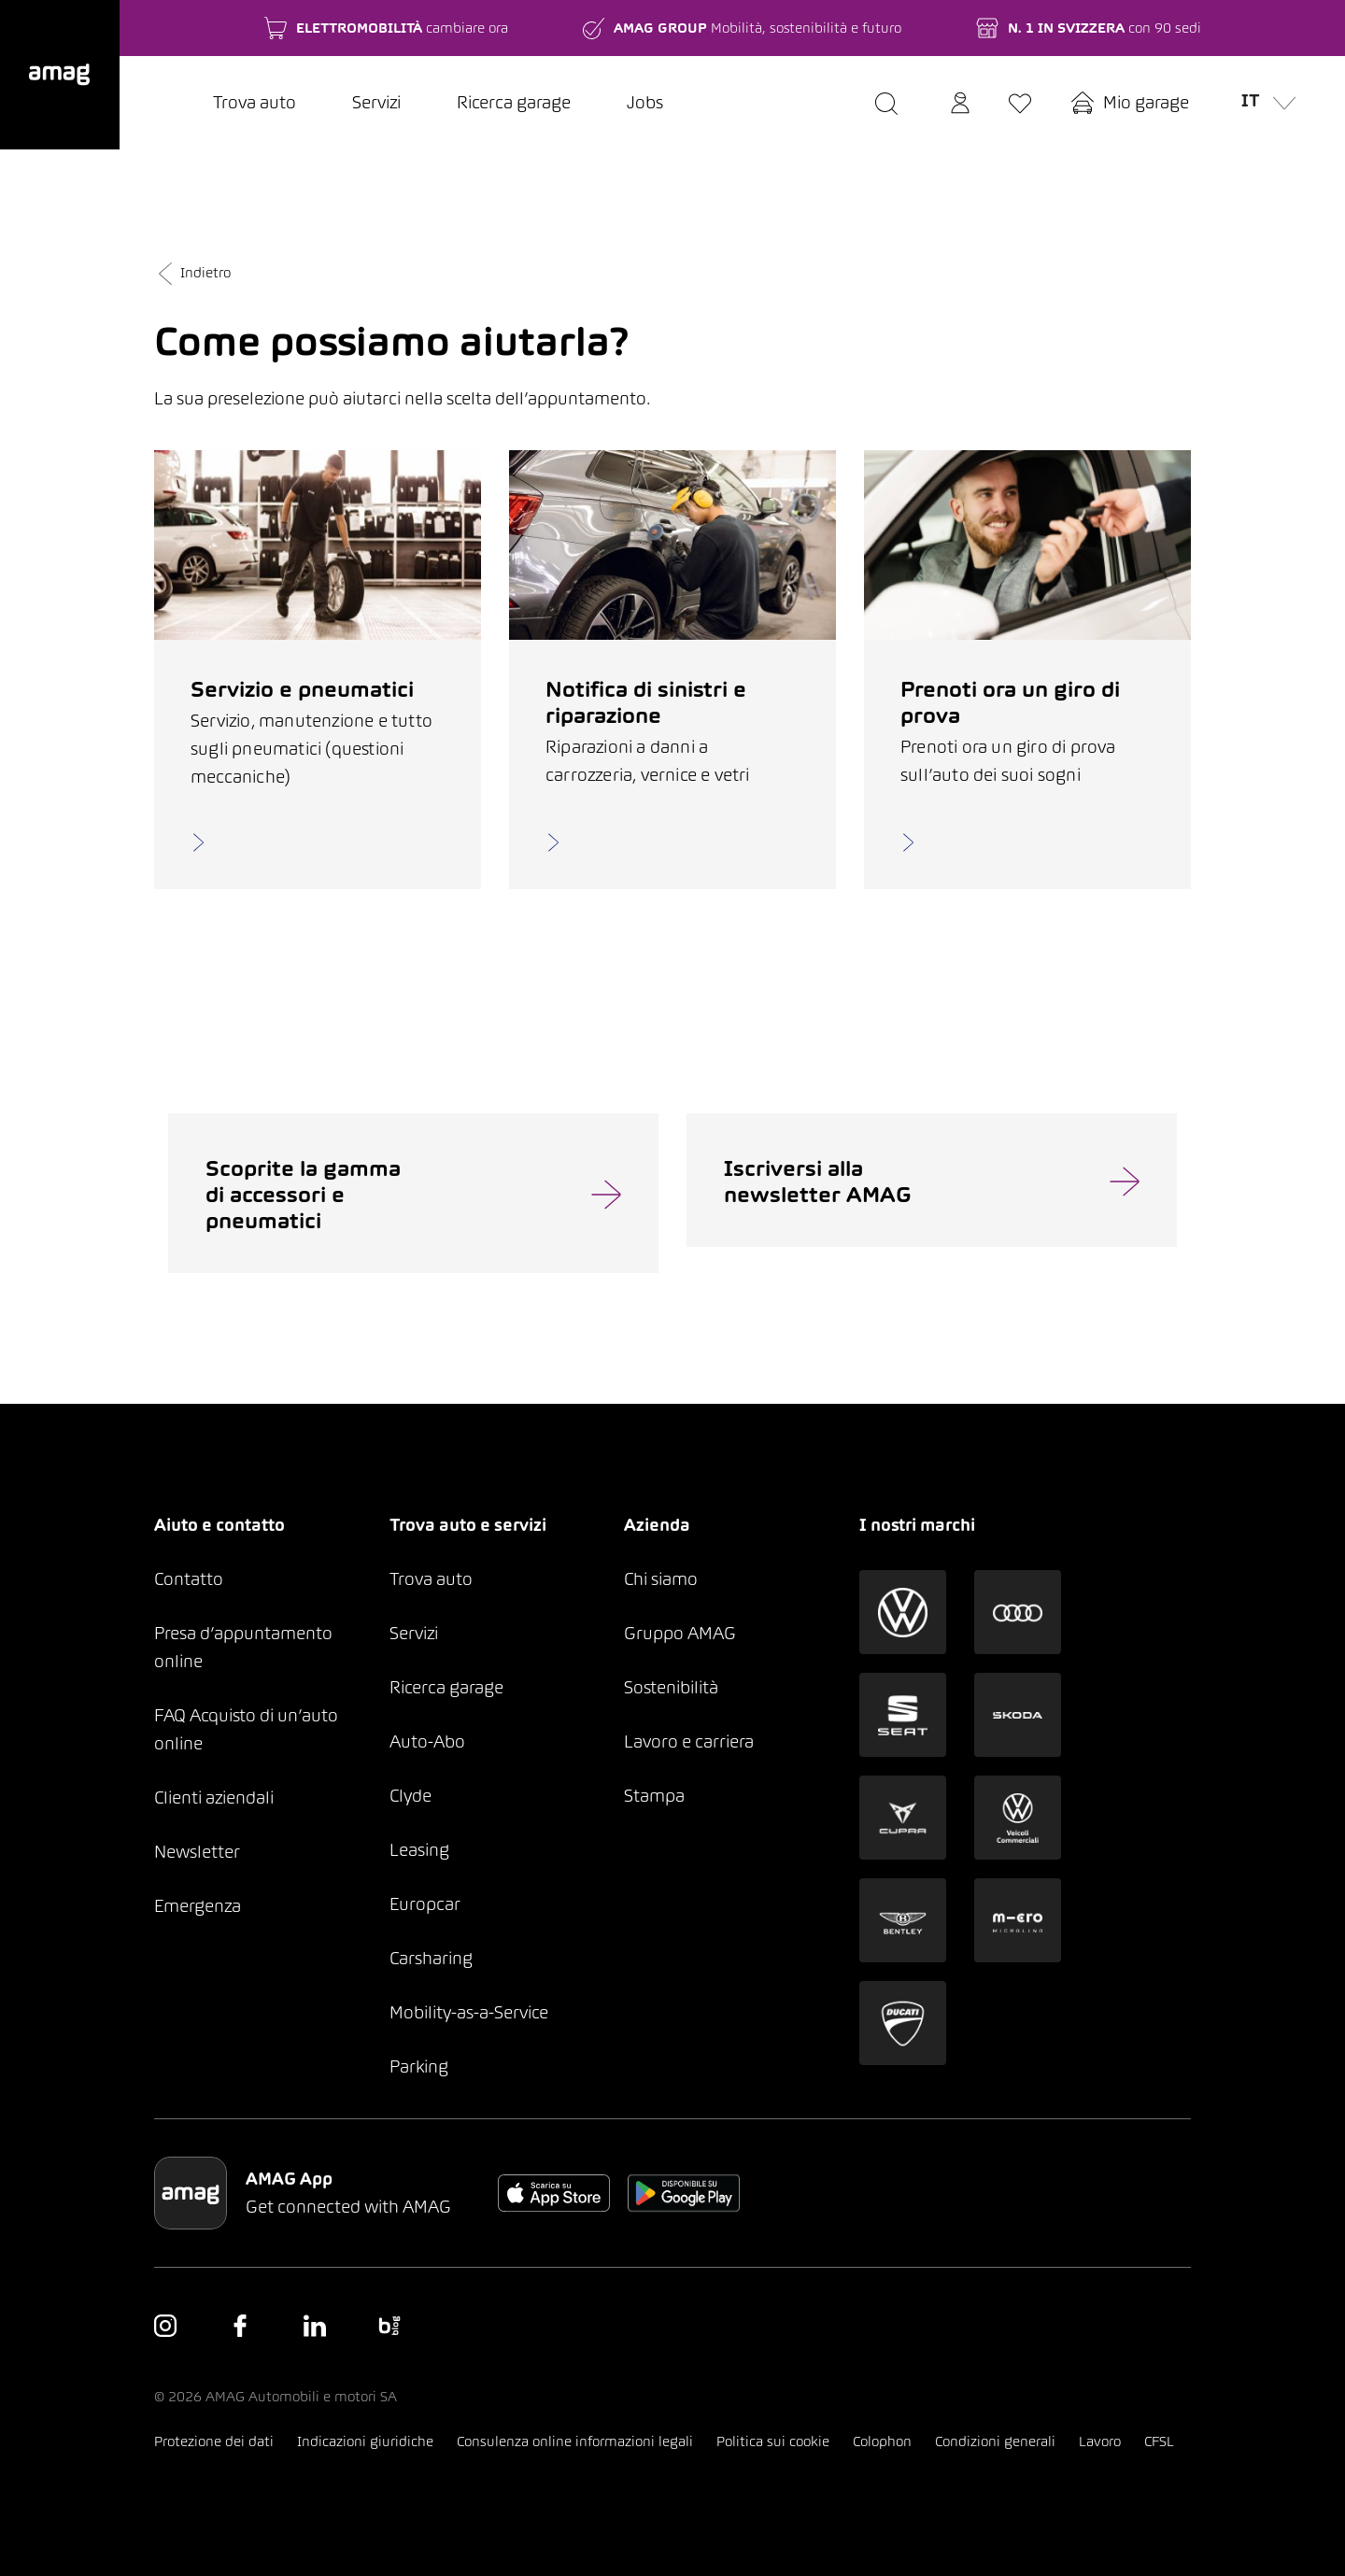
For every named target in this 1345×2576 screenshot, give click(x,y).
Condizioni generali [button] (995, 2441)
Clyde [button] (410, 1795)
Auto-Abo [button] (427, 1741)
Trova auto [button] (431, 1579)
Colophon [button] (882, 2441)
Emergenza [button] (197, 1906)
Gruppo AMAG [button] (680, 1633)
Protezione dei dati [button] (214, 2441)
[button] (60, 74)
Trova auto (254, 102)
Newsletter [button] (197, 1851)
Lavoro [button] (1100, 2441)
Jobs (645, 102)
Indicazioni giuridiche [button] (365, 2441)
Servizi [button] (413, 1633)
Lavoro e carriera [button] (689, 1741)
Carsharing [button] (431, 1958)
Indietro (192, 272)
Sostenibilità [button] (671, 1687)
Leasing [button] (419, 1850)
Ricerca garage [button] (446, 1687)
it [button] (1265, 99)
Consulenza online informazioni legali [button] (575, 2441)
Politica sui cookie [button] (772, 2441)
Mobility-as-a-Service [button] (468, 2012)
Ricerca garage (514, 102)
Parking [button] (418, 2066)
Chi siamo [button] (661, 1579)
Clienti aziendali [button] (214, 1797)
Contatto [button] (188, 1579)
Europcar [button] (424, 1904)
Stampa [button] (654, 1795)
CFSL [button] (1159, 2441)
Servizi (376, 102)
